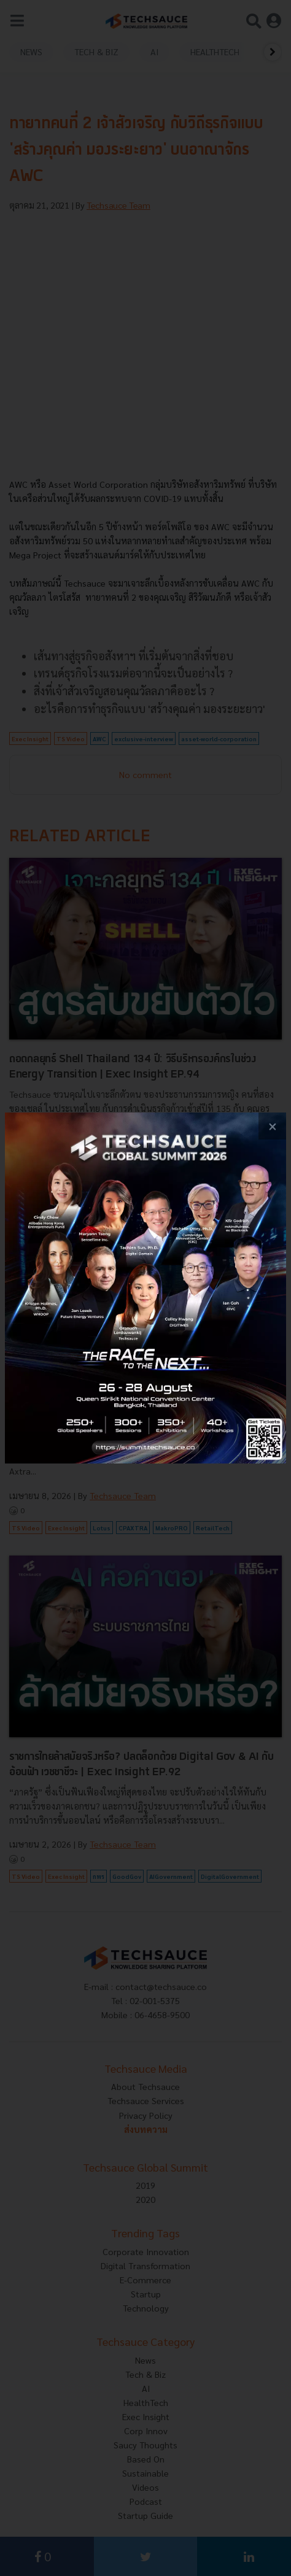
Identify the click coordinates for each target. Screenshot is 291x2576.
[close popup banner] (272, 1126)
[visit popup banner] (145, 1288)
